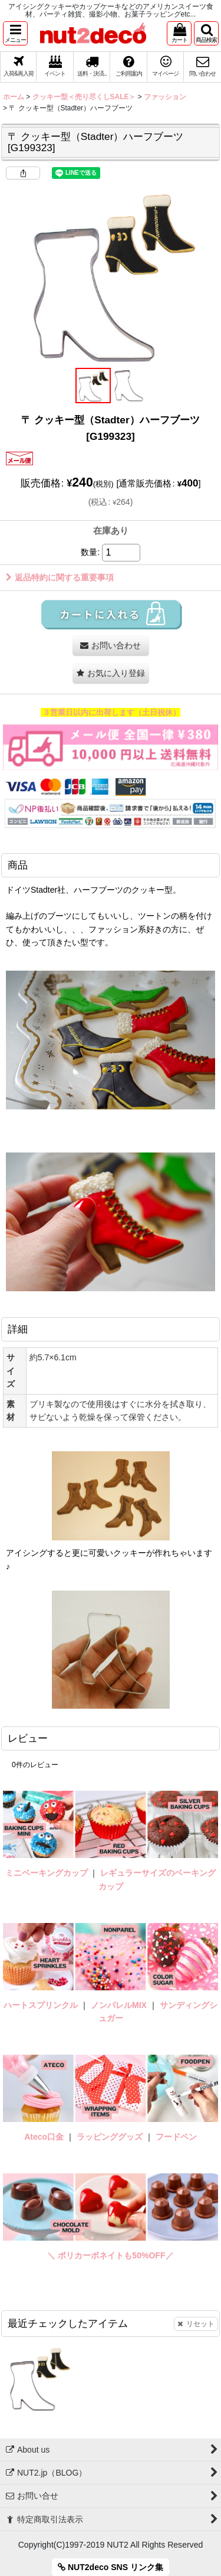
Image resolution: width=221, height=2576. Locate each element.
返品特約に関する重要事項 (60, 577)
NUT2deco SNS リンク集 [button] (110, 2567)
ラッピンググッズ (111, 2136)
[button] (15, 33)
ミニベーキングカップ (46, 1873)
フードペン (176, 2136)
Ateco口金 (45, 2136)
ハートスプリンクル (41, 2005)
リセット (196, 2324)
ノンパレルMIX (119, 2005)
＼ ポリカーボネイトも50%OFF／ (110, 2255)
